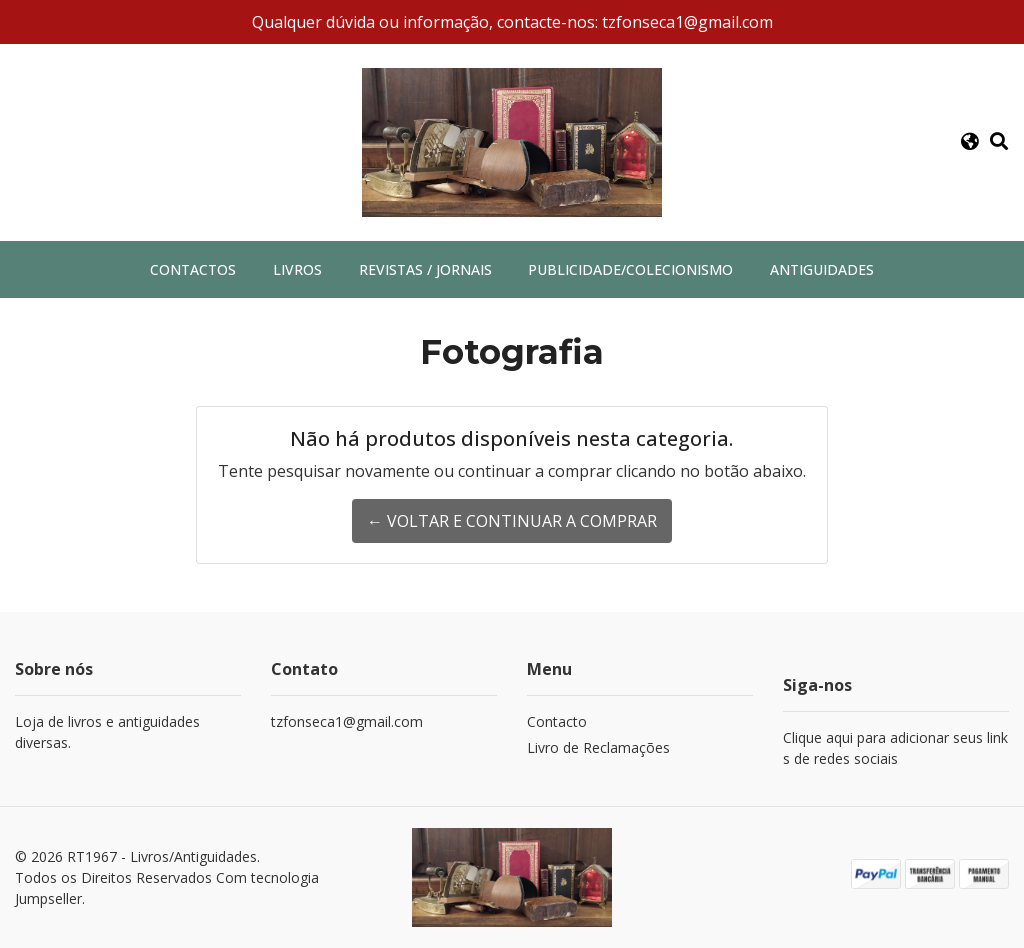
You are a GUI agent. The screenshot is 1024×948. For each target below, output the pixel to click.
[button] (970, 142)
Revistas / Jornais (425, 269)
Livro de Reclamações (598, 747)
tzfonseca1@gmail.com (347, 721)
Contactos (193, 269)
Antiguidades (822, 269)
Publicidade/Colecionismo (630, 269)
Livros (297, 269)
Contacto (557, 721)
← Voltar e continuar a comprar (512, 521)
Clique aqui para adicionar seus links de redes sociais (895, 748)
